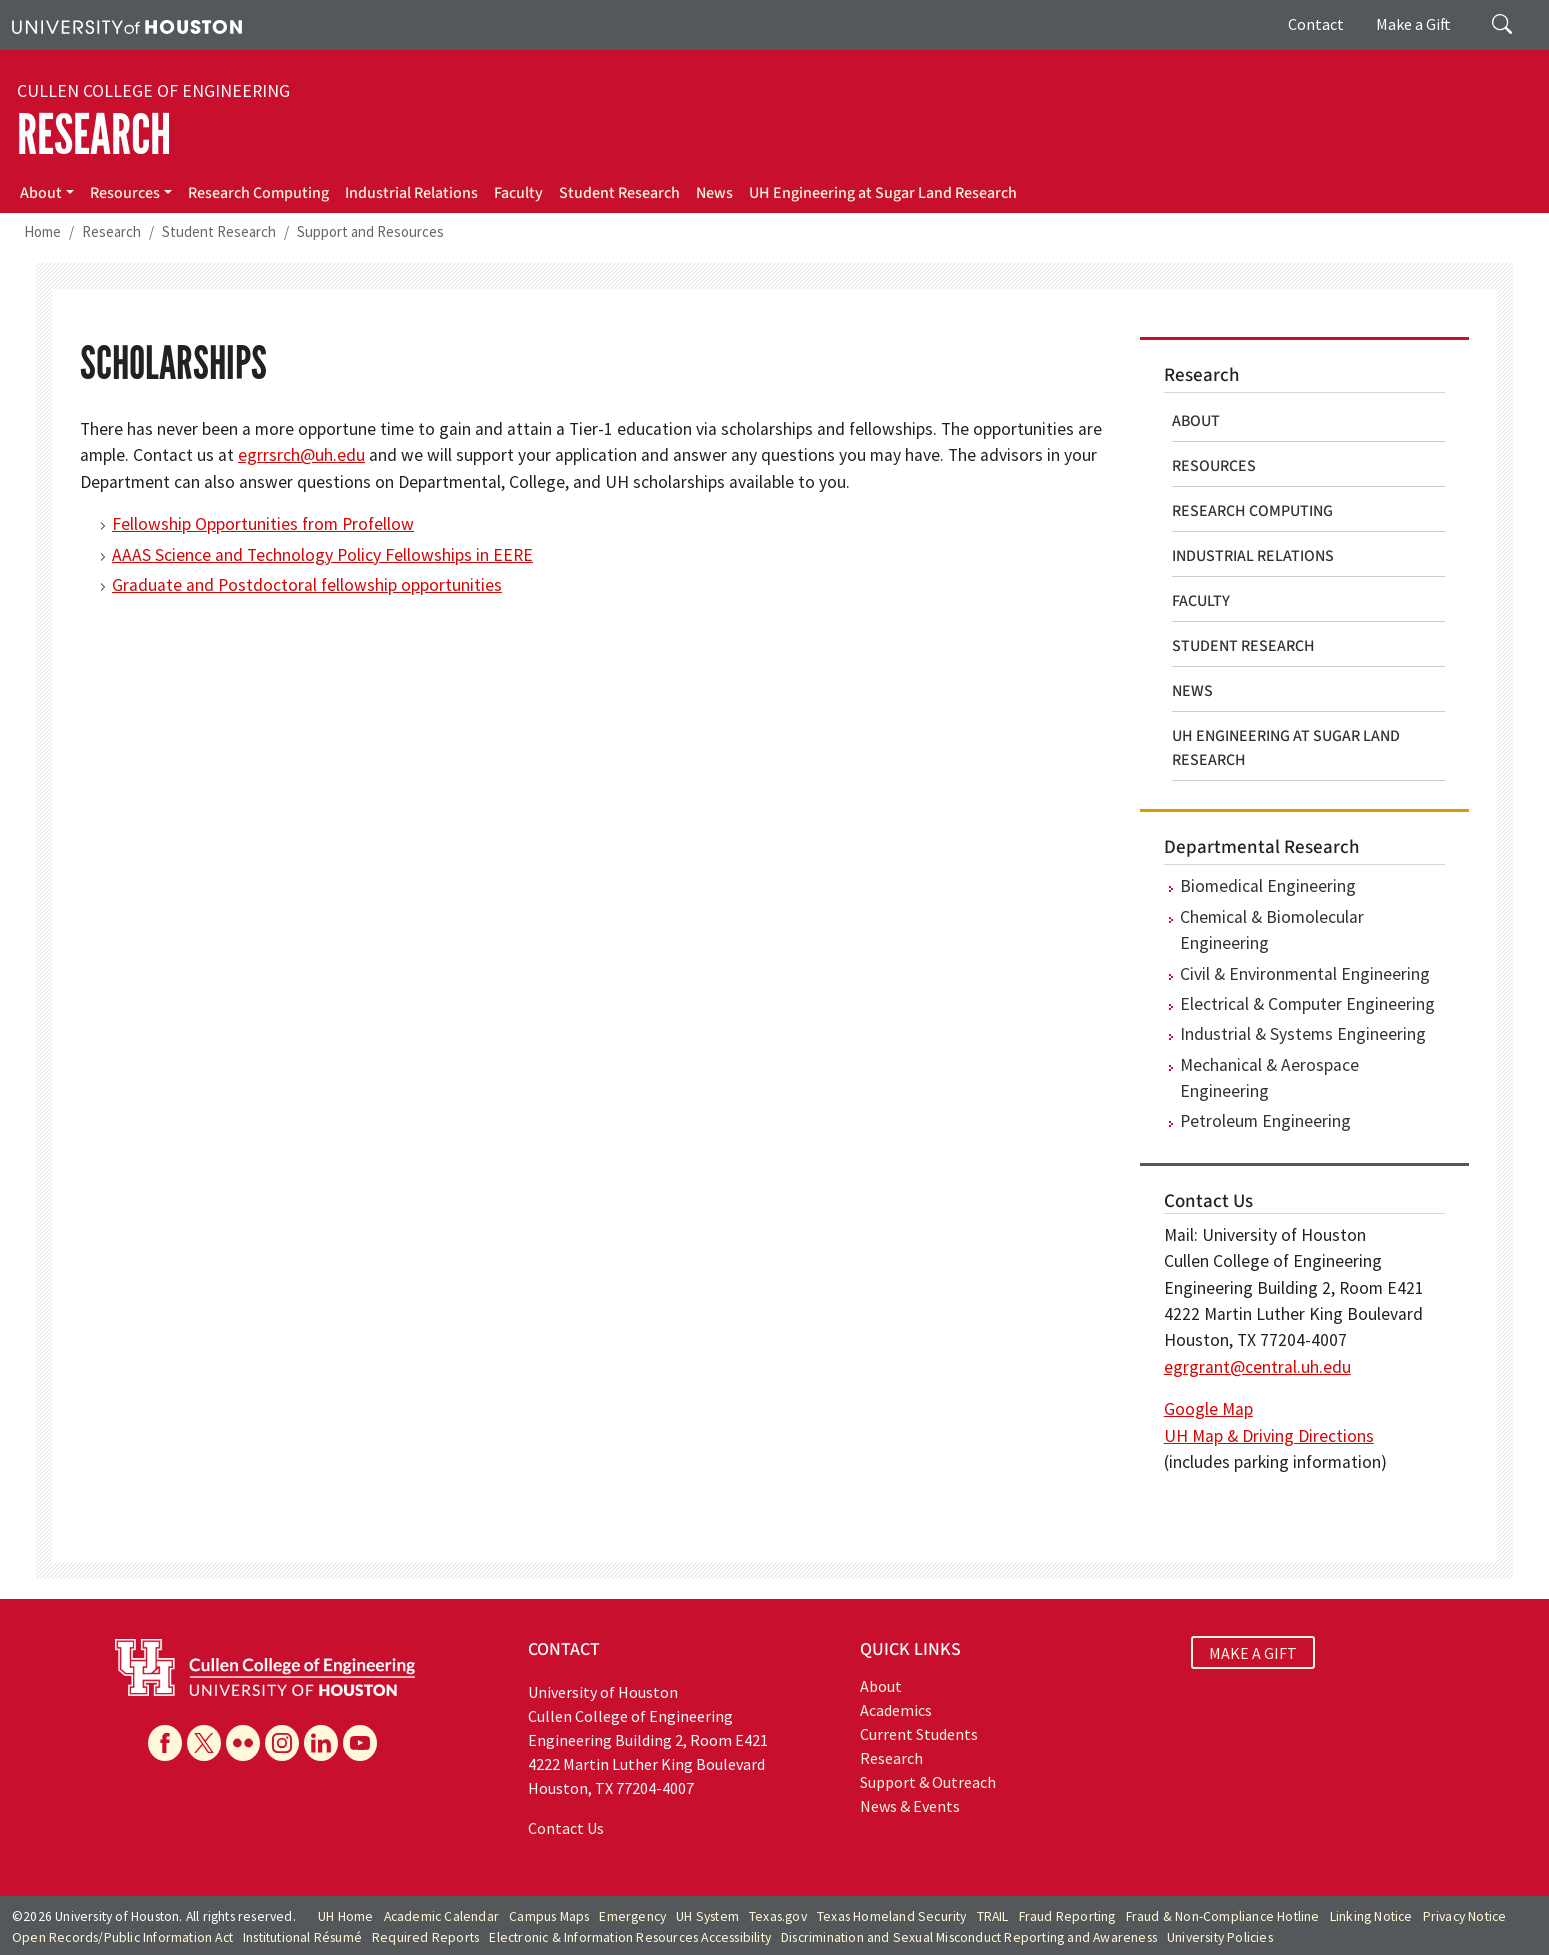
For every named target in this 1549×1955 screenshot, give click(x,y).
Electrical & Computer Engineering (1307, 1004)
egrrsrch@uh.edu (301, 455)
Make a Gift (1413, 24)
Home (42, 231)
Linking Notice (1371, 1916)
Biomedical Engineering (1268, 886)
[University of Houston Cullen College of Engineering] (265, 1666)
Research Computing (258, 193)
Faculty (518, 193)
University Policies (1220, 1937)
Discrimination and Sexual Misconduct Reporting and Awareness (969, 1937)
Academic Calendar (441, 1916)
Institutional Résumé (302, 1937)
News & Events (910, 1806)
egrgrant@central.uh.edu (1257, 1367)
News (714, 193)
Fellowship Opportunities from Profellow (263, 524)
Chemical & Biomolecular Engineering (1272, 930)
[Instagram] (282, 1743)
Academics (896, 1710)
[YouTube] (360, 1743)
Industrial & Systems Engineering (1303, 1034)
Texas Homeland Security (892, 1916)
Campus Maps (549, 1916)
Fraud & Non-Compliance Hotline (1223, 1916)
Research (94, 135)
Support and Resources (370, 231)
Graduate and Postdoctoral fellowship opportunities (307, 585)
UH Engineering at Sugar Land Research (883, 193)
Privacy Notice (1465, 1916)
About (41, 193)
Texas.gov (778, 1916)
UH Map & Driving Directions (1269, 1436)
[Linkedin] (321, 1743)
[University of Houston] (127, 25)
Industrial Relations (411, 193)
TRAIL (993, 1916)
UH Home (345, 1916)
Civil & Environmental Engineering (1305, 974)
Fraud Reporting (1067, 1916)
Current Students (919, 1734)
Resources (125, 193)
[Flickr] (243, 1743)
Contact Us (566, 1828)
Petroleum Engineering (1265, 1121)
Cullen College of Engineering (153, 91)
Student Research (619, 193)
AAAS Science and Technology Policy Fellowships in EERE (322, 555)
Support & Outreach (928, 1782)
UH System (707, 1916)
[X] (204, 1743)
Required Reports (425, 1937)
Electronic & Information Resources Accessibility (630, 1937)
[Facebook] (165, 1743)
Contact (1316, 24)
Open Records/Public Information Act (122, 1937)
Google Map (1208, 1409)
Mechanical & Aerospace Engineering (1269, 1078)
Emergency (632, 1916)
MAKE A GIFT (1253, 1652)
